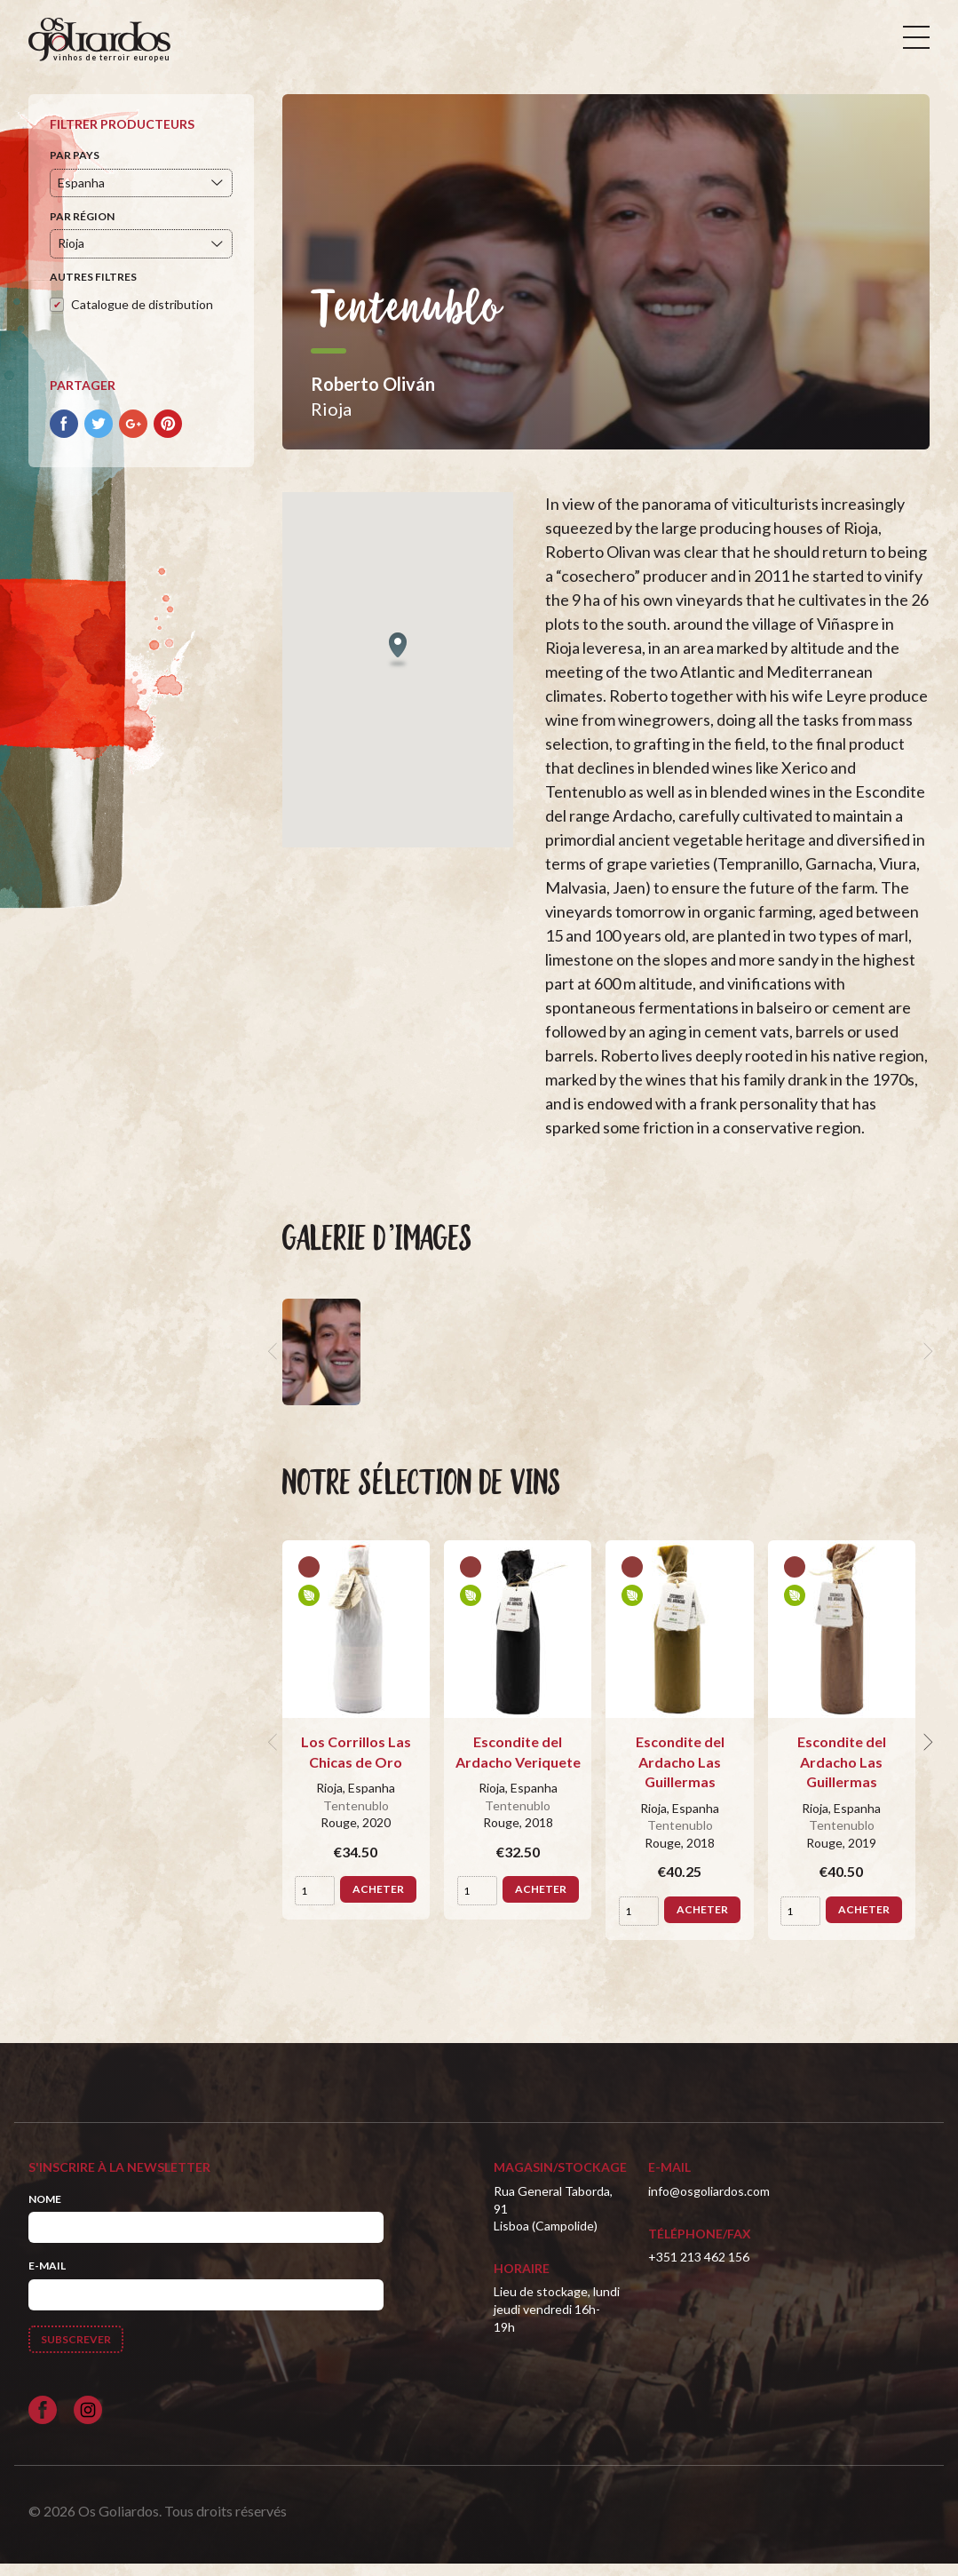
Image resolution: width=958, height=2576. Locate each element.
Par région (82, 228)
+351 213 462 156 (698, 2269)
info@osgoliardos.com (709, 2203)
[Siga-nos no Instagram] (88, 2422)
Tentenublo (356, 1817)
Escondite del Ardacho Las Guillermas (680, 1774)
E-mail (47, 2278)
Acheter (378, 1902)
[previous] (275, 1364)
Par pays (74, 167)
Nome (44, 2211)
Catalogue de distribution (142, 316)
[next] (926, 1364)
